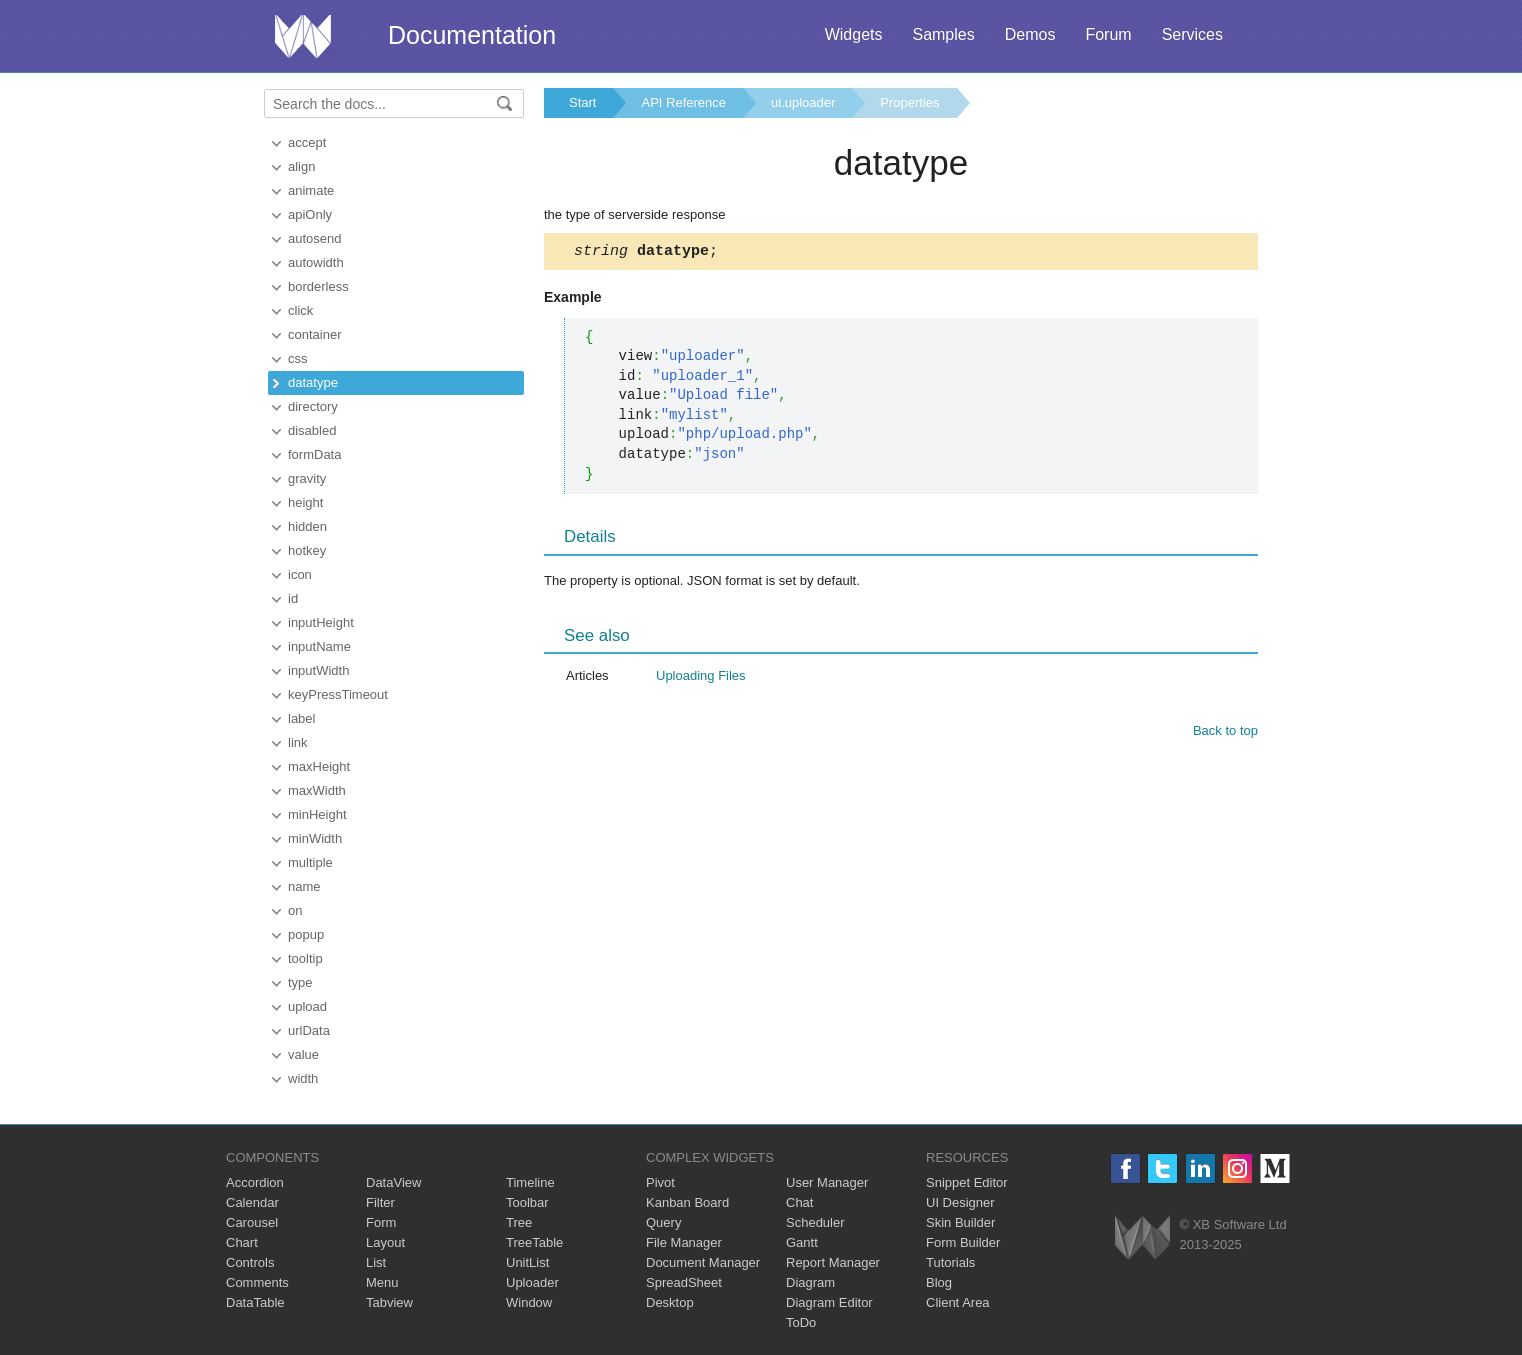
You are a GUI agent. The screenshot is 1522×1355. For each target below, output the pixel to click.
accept (307, 142)
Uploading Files (701, 678)
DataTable (255, 1302)
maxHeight (319, 766)
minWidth (315, 838)
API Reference (683, 102)
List (376, 1262)
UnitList (527, 1262)
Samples (943, 34)
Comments (257, 1282)
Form (381, 1222)
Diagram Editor (829, 1302)
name (304, 886)
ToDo (801, 1322)
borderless (318, 286)
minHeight (317, 814)
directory (313, 406)
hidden (307, 526)
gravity (307, 478)
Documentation (472, 35)
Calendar (252, 1202)
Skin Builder (960, 1222)
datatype (313, 382)
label (301, 718)
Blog (939, 1282)
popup (306, 934)
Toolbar (527, 1202)
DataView (393, 1182)
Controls (250, 1262)
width (303, 1078)
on (295, 910)
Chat (799, 1202)
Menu (382, 1282)
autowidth (316, 262)
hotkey (307, 550)
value (303, 1054)
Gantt (802, 1242)
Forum (1108, 34)
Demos (1030, 34)
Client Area (958, 1302)
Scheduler (815, 1222)
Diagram (810, 1282)
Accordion (255, 1182)
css (298, 358)
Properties (909, 102)
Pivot (660, 1182)
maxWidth (317, 790)
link (298, 742)
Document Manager (703, 1262)
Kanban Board (687, 1202)
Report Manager (833, 1262)
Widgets (854, 34)
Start (582, 102)
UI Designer (960, 1202)
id (293, 598)
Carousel (252, 1222)
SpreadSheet (684, 1282)
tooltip (305, 958)
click (300, 310)
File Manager (684, 1242)
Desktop (670, 1302)
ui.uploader (803, 102)
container (314, 334)
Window (529, 1302)
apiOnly (310, 214)
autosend (315, 238)
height (305, 502)
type (300, 982)
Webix (1142, 1237)
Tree (519, 1222)
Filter (380, 1202)
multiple (310, 862)
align (301, 166)
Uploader (532, 1282)
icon (300, 574)
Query (663, 1222)
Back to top (1225, 733)
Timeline (530, 1182)
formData (314, 454)
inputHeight (321, 622)
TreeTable (534, 1242)
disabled (312, 430)
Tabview (389, 1302)
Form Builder (963, 1242)
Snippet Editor (967, 1182)
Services (1192, 34)
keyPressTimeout (338, 694)
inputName (319, 646)
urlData (309, 1030)
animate (311, 190)
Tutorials (950, 1262)
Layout (385, 1242)
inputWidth (318, 670)
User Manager (827, 1182)
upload (307, 1006)
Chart (242, 1242)
